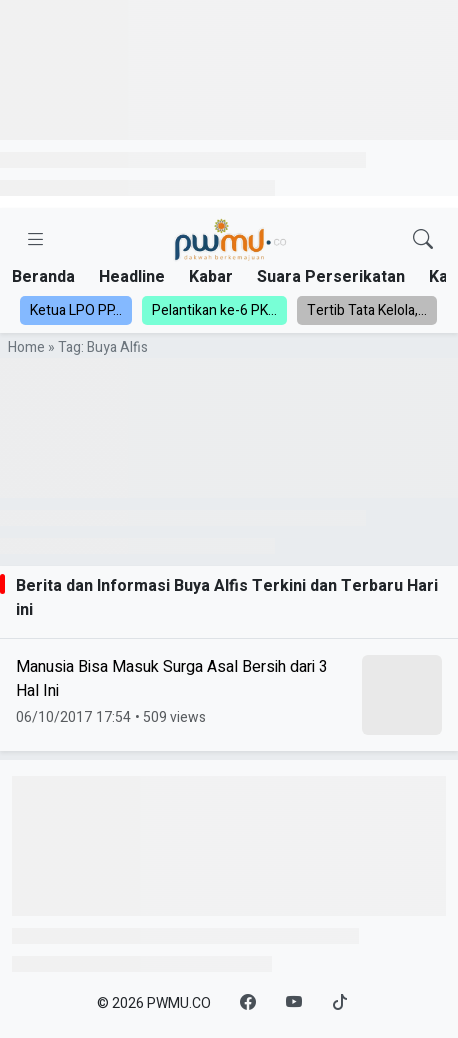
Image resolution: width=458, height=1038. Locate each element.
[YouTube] (294, 1003)
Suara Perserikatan (331, 277)
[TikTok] (340, 1003)
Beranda (43, 277)
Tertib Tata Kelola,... (367, 310)
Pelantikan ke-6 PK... (214, 310)
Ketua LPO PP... (76, 310)
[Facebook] (248, 1003)
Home (26, 347)
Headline (132, 277)
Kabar (211, 277)
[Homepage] (230, 240)
